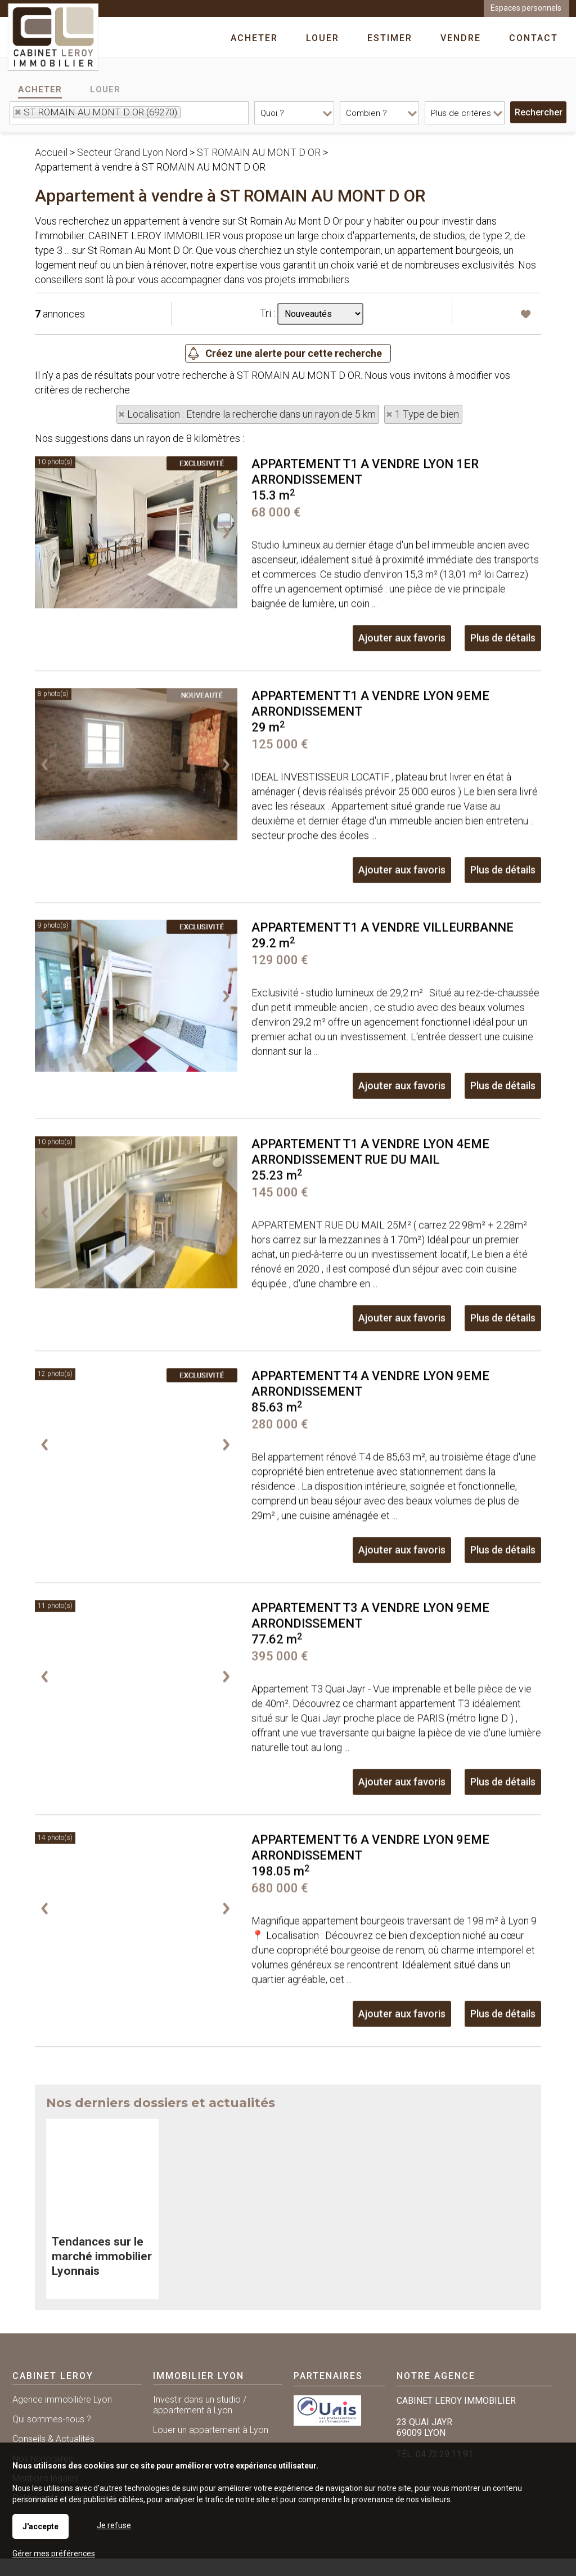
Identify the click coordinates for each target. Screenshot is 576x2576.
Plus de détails (503, 761)
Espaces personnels (525, 7)
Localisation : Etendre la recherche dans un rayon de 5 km (251, 414)
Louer (105, 89)
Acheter (40, 89)
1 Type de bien (427, 414)
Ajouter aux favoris (402, 761)
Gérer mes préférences (53, 2553)
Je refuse (114, 2525)
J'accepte (40, 2526)
